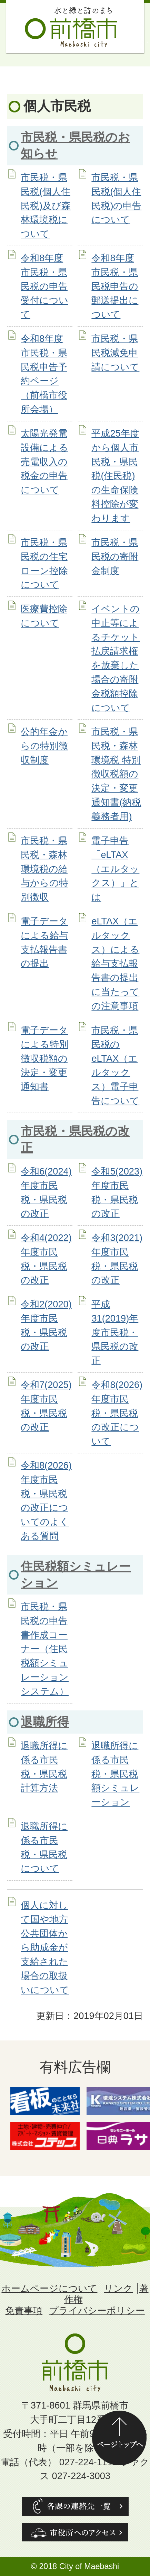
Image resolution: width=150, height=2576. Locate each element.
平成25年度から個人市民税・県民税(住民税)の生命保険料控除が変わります (115, 475)
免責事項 (23, 2310)
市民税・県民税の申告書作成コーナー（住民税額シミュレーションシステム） (45, 1649)
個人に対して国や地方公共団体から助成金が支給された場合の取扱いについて (45, 1947)
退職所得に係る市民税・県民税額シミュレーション (115, 1773)
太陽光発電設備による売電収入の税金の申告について (44, 461)
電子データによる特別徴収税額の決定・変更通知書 (44, 1058)
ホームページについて (49, 2288)
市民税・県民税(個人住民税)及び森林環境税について (46, 205)
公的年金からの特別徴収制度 (44, 745)
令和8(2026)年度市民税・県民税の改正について (116, 1412)
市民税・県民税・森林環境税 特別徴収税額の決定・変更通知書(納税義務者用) (116, 774)
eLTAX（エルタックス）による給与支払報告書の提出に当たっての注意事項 (115, 963)
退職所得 (45, 1721)
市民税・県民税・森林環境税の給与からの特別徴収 (44, 868)
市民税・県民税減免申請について (115, 352)
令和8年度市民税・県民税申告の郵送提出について (114, 286)
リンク (118, 2288)
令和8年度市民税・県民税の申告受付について (44, 286)
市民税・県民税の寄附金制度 (114, 556)
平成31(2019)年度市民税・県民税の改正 (114, 1332)
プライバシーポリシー (97, 2310)
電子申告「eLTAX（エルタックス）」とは (115, 868)
